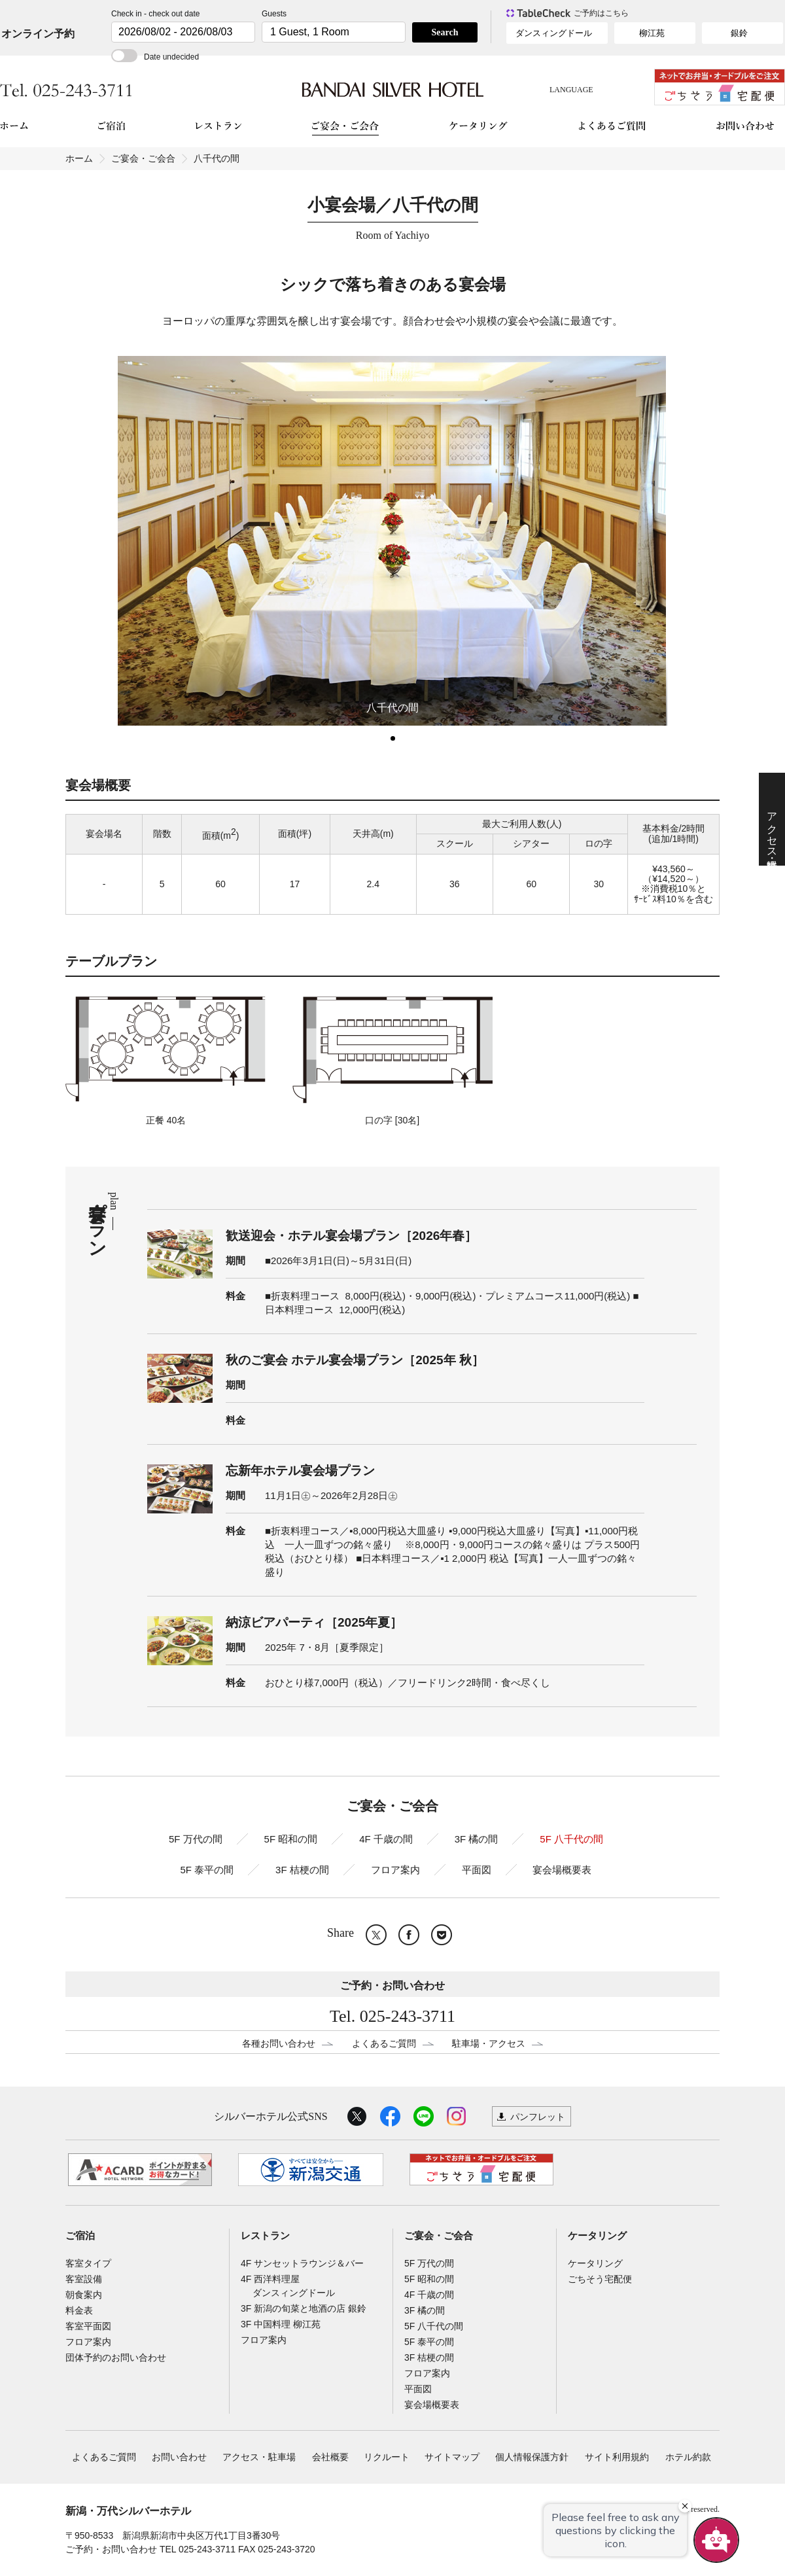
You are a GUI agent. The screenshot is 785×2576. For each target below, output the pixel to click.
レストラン (265, 2236)
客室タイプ (88, 2263)
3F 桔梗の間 (302, 1869)
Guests (274, 13)
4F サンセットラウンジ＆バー (302, 2263)
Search (445, 32)
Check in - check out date (155, 13)
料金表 (79, 2310)
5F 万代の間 (195, 1838)
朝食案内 (83, 2294)
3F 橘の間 (476, 1838)
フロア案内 (395, 1869)
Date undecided (155, 57)
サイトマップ (452, 2457)
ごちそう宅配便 (600, 2279)
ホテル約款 (688, 2457)
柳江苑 (652, 33)
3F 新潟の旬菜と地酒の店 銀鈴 (303, 2308)
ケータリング (597, 2236)
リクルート (387, 2457)
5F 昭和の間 (291, 1838)
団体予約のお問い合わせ (115, 2357)
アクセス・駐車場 (259, 2457)
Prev (72, 540)
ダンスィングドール (553, 33)
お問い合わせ (179, 2457)
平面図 (476, 1869)
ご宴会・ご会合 (143, 158)
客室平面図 (88, 2326)
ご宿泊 (80, 2236)
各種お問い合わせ (278, 2043)
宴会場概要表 (561, 1869)
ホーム (79, 158)
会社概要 (330, 2457)
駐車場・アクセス (488, 2043)
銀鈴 (739, 33)
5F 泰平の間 (207, 1869)
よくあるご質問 (384, 2043)
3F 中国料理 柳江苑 (281, 2324)
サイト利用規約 (617, 2457)
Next (712, 540)
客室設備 (83, 2279)
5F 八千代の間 (571, 1838)
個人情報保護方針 (531, 2457)
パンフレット (537, 2116)
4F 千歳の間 (386, 1838)
